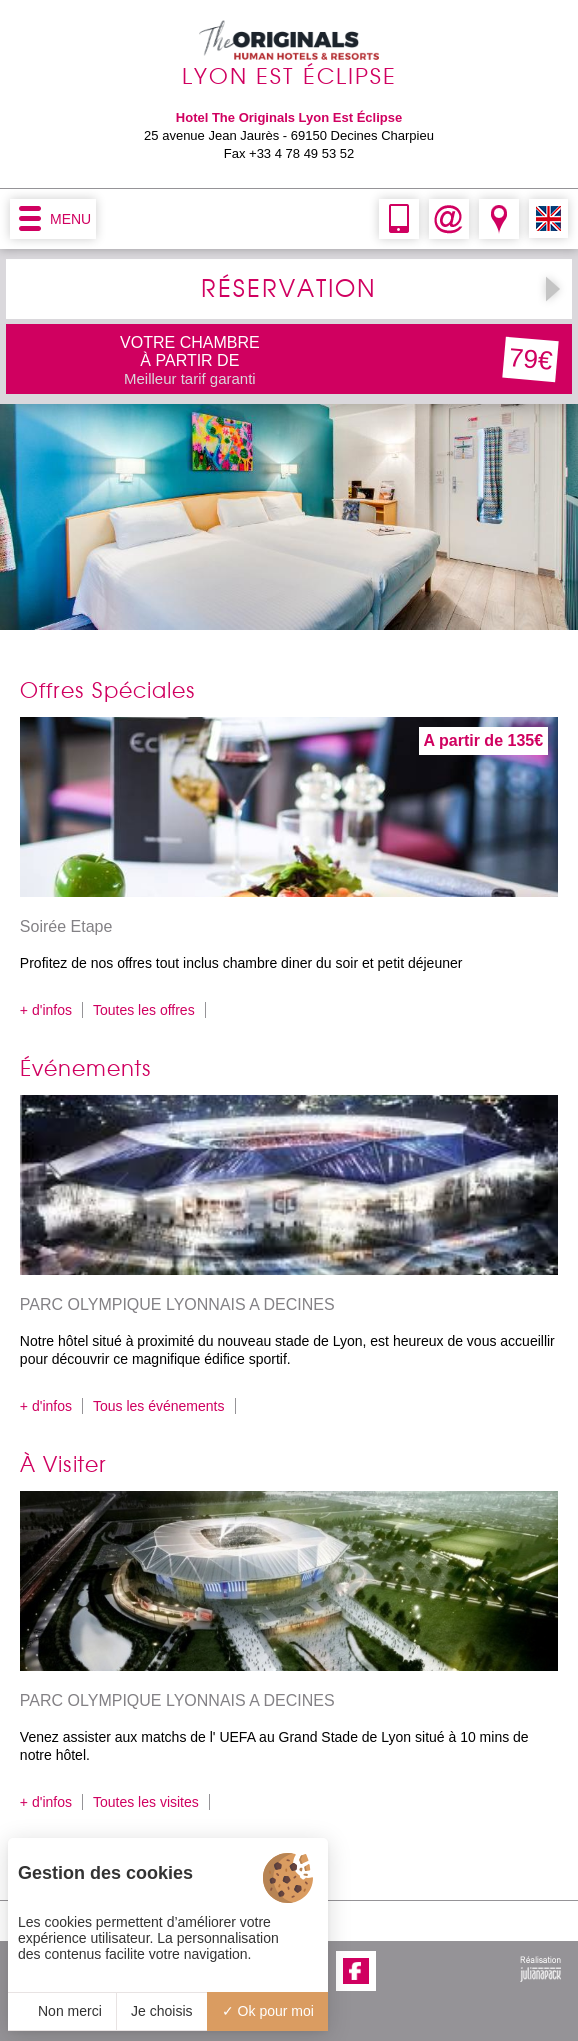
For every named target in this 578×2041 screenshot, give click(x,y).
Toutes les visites (146, 1802)
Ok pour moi (268, 2011)
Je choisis (161, 2011)
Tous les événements (159, 1406)
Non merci (62, 2011)
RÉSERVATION (289, 289)
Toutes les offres (144, 1010)
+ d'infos (46, 1010)
